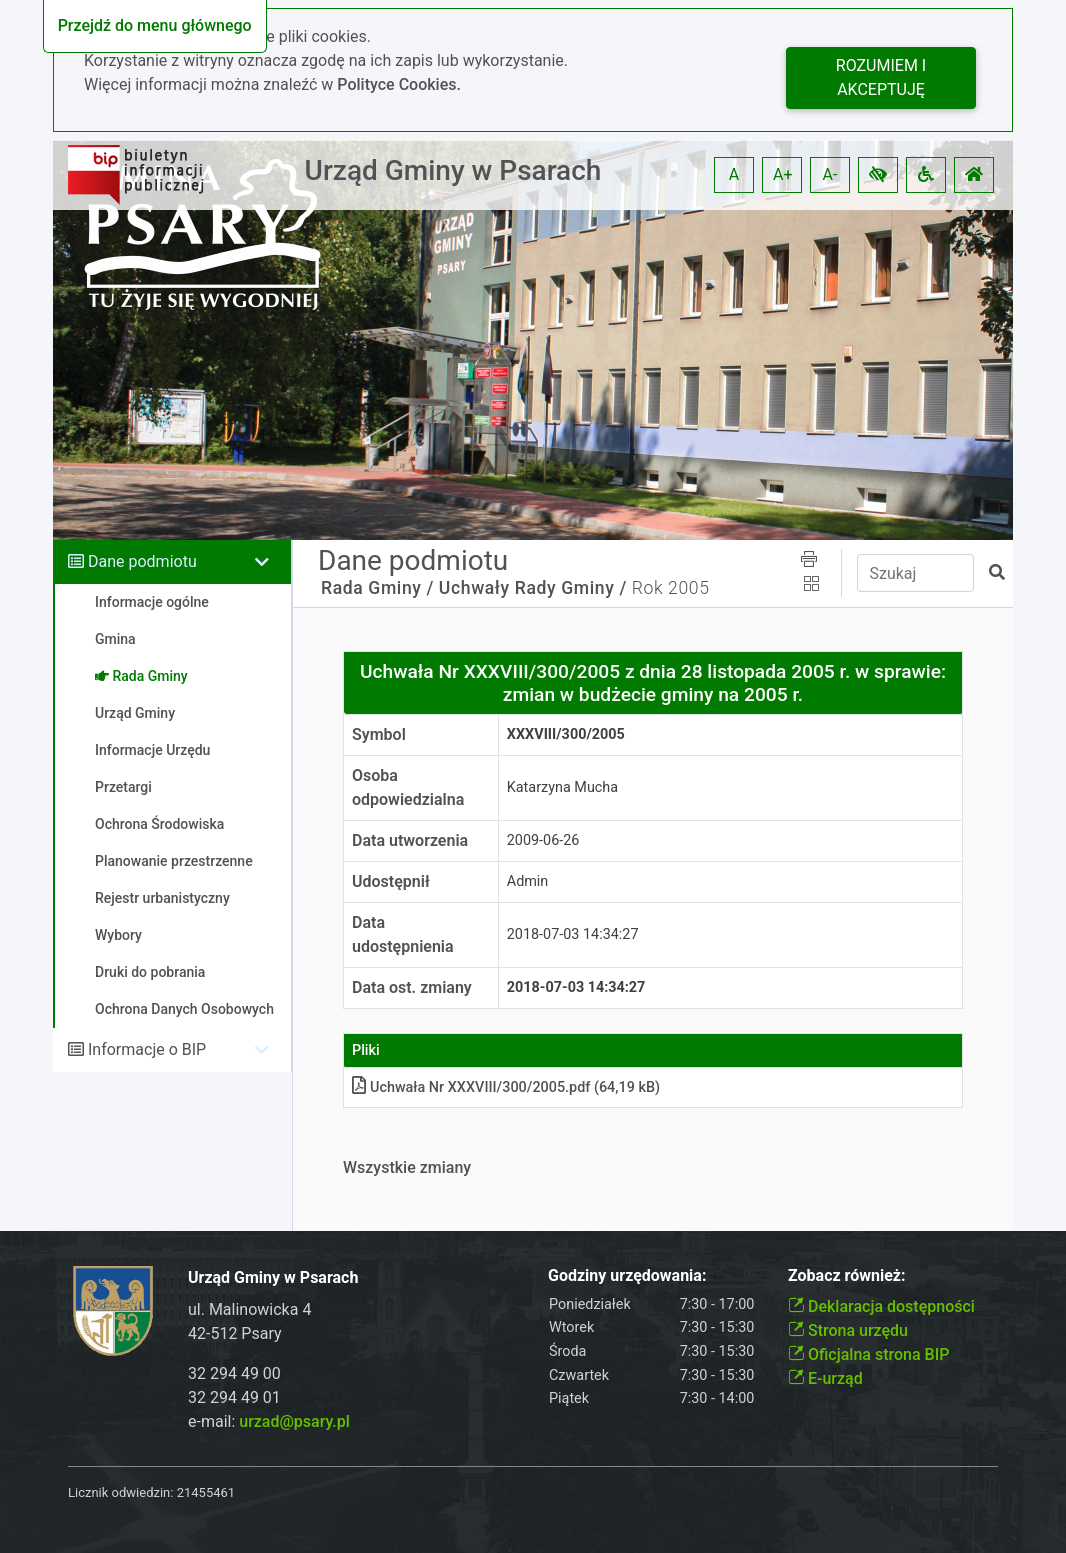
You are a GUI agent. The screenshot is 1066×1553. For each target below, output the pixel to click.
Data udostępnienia (403, 934)
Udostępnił (391, 881)
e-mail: (269, 1421)
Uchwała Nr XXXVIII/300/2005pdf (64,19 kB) (506, 1087)
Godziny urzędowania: (627, 1275)
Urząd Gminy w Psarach (453, 170)
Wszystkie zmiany (407, 1167)
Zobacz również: (847, 1275)
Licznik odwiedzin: (120, 1492)
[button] (878, 175)
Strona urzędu (848, 1330)
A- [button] (830, 174)
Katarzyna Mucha (562, 787)
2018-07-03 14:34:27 (573, 934)
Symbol (379, 734)
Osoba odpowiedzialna (408, 787)
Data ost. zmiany (412, 987)
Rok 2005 (671, 588)
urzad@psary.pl (294, 1421)
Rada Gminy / (377, 588)
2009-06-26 (543, 840)
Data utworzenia (410, 840)
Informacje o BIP (147, 1049)
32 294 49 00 (234, 1373)
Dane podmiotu (142, 561)
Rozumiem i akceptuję (881, 77)
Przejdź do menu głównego (155, 25)
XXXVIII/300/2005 (566, 734)
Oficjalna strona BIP (868, 1354)
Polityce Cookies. (399, 84)
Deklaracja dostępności (881, 1306)
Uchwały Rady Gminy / (533, 588)
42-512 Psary (235, 1333)
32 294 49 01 (234, 1397)
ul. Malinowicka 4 (249, 1309)
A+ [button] (783, 174)
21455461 (206, 1492)
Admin (528, 881)
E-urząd (825, 1378)
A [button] (734, 174)
